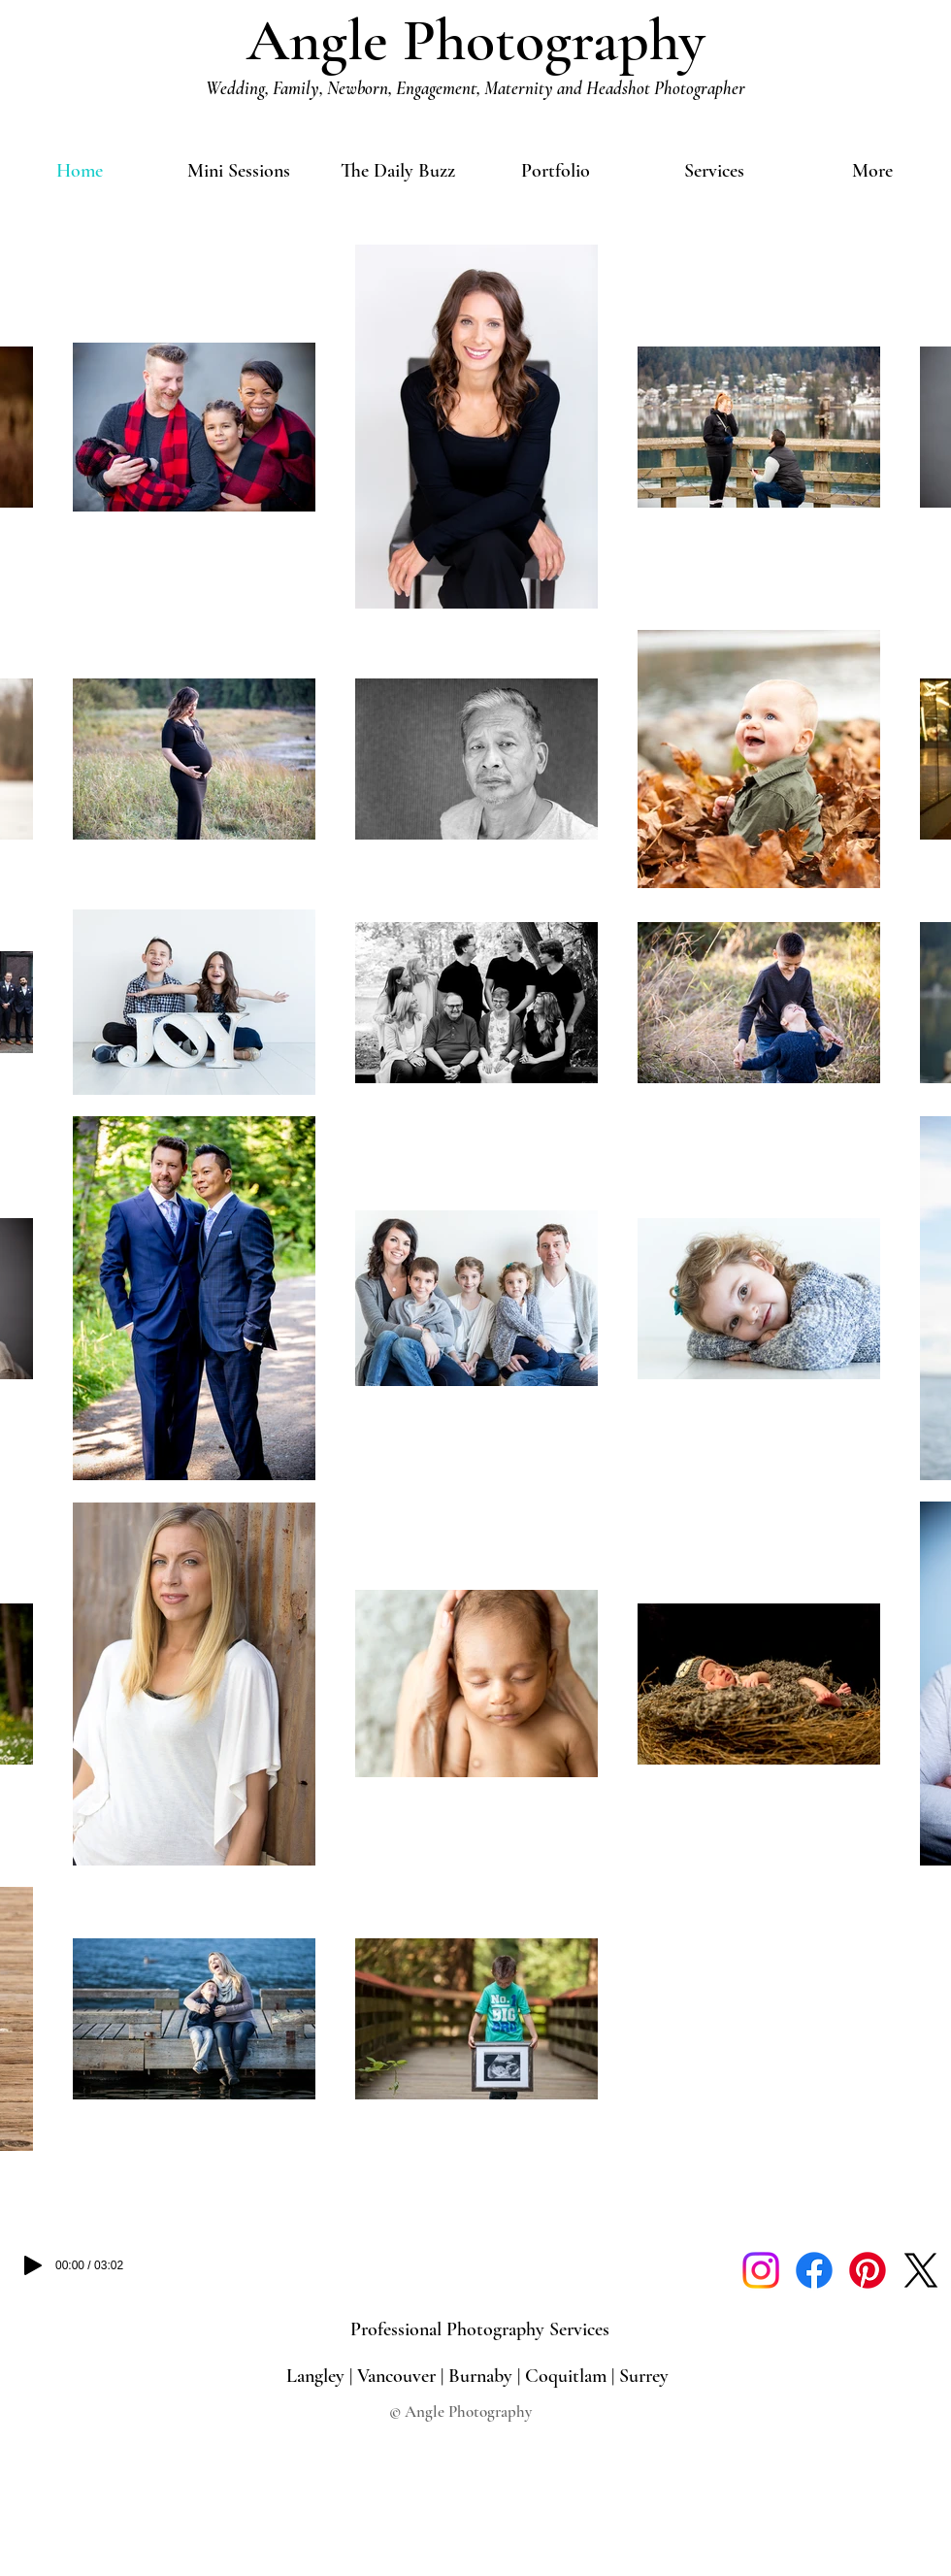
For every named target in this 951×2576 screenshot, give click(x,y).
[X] (921, 2270)
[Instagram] (761, 2270)
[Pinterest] (867, 2270)
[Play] (33, 2265)
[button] (555, 171)
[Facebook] (814, 2270)
